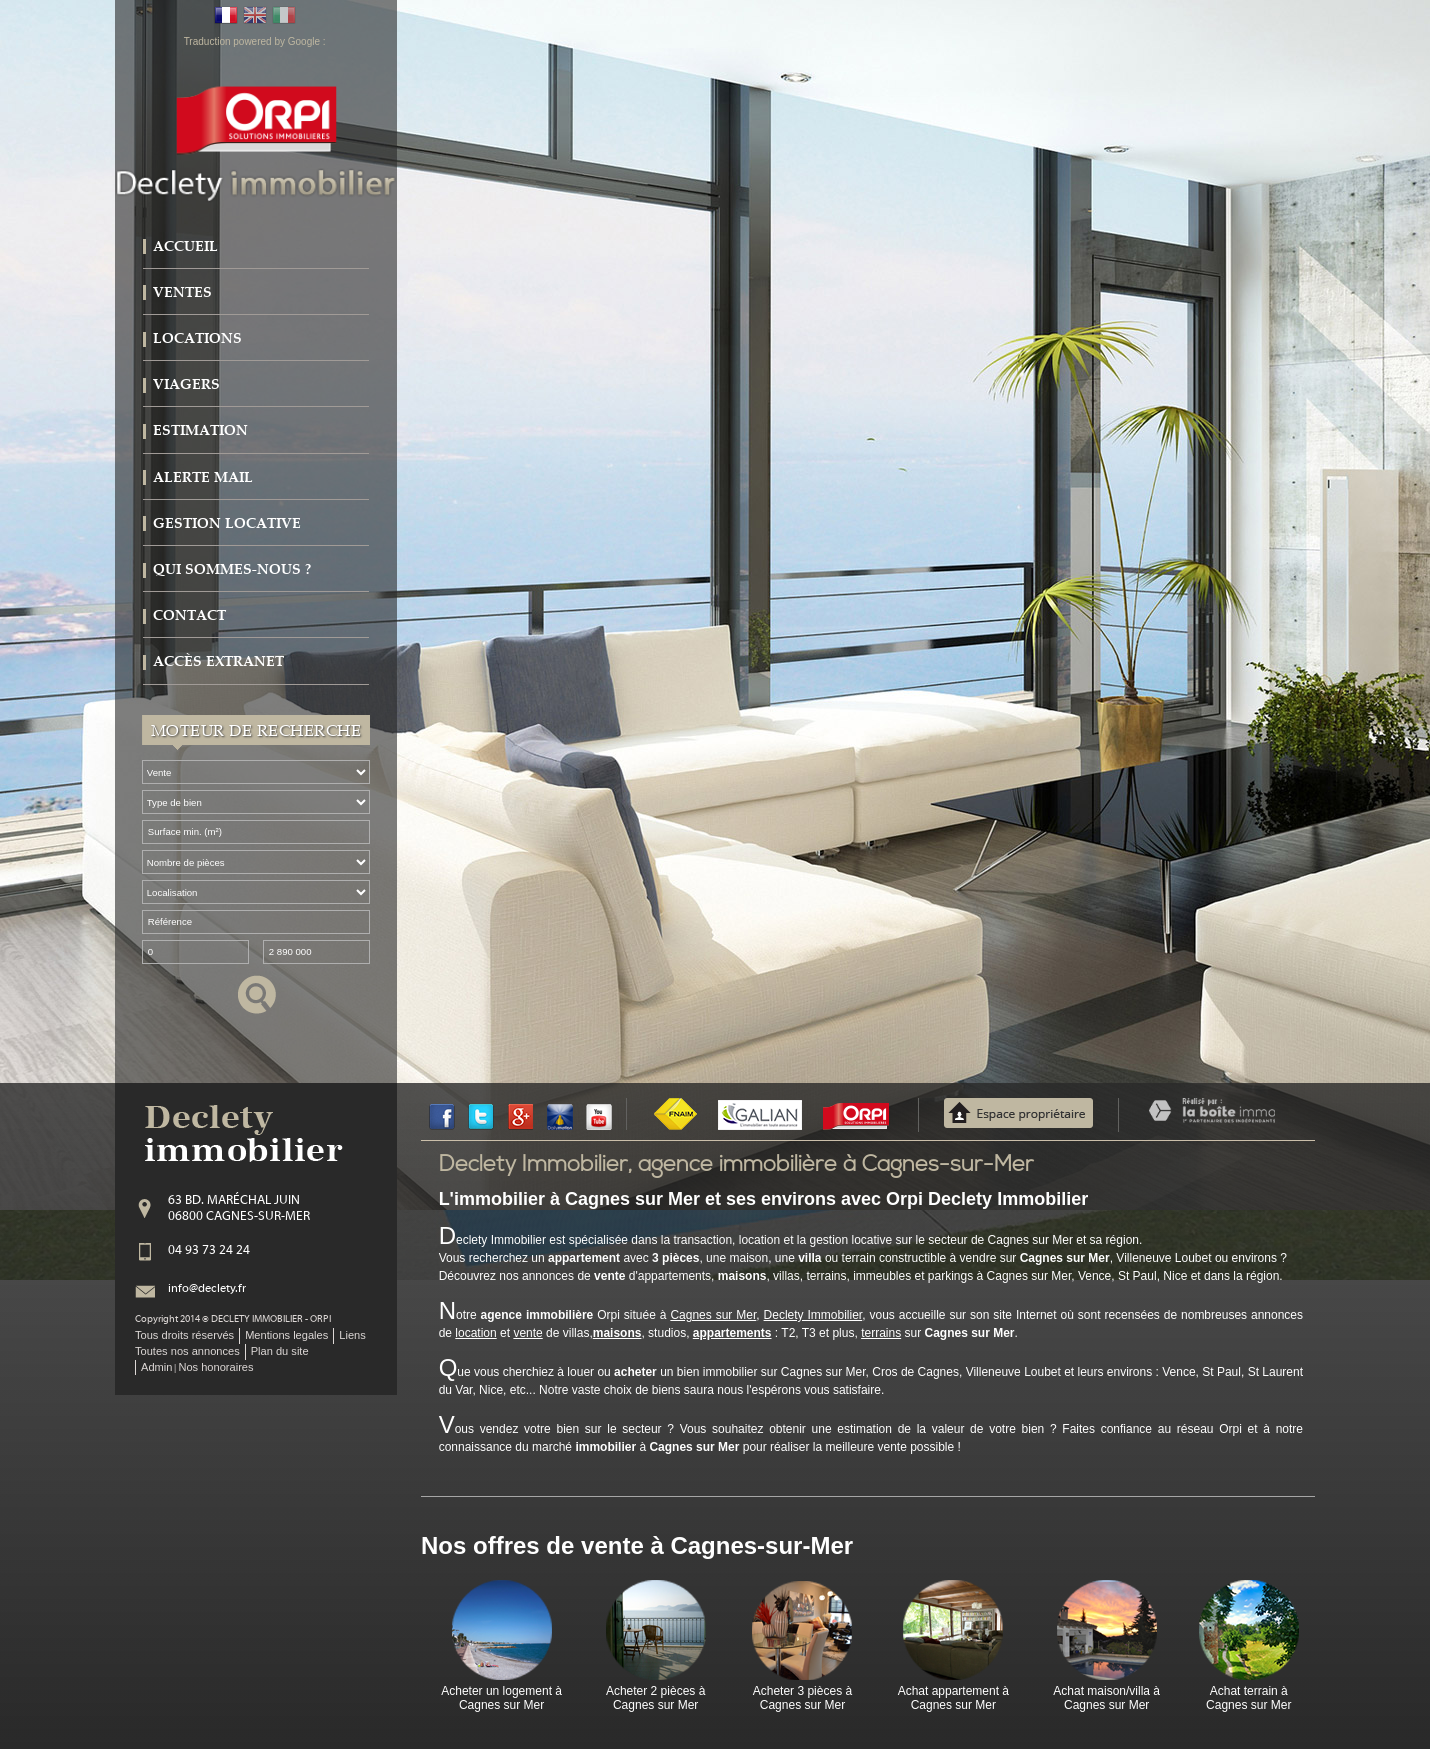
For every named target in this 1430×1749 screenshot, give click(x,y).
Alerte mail (203, 477)
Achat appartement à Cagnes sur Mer (953, 1698)
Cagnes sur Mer (713, 1315)
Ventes (182, 292)
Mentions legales (286, 1335)
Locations (197, 338)
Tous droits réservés (184, 1335)
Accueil (185, 246)
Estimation (200, 430)
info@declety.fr (207, 1289)
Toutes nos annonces (187, 1351)
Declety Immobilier (813, 1315)
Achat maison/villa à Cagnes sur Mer (1106, 1698)
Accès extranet (218, 661)
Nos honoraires (215, 1367)
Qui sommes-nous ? (232, 569)
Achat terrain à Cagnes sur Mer (1248, 1698)
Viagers (186, 384)
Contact (189, 615)
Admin (156, 1367)
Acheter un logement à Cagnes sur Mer (501, 1698)
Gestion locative (227, 523)
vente (527, 1333)
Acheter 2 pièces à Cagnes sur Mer (655, 1698)
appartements (732, 1333)
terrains (881, 1333)
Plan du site (280, 1351)
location (475, 1333)
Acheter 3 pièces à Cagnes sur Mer (802, 1698)
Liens (352, 1335)
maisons (617, 1333)
